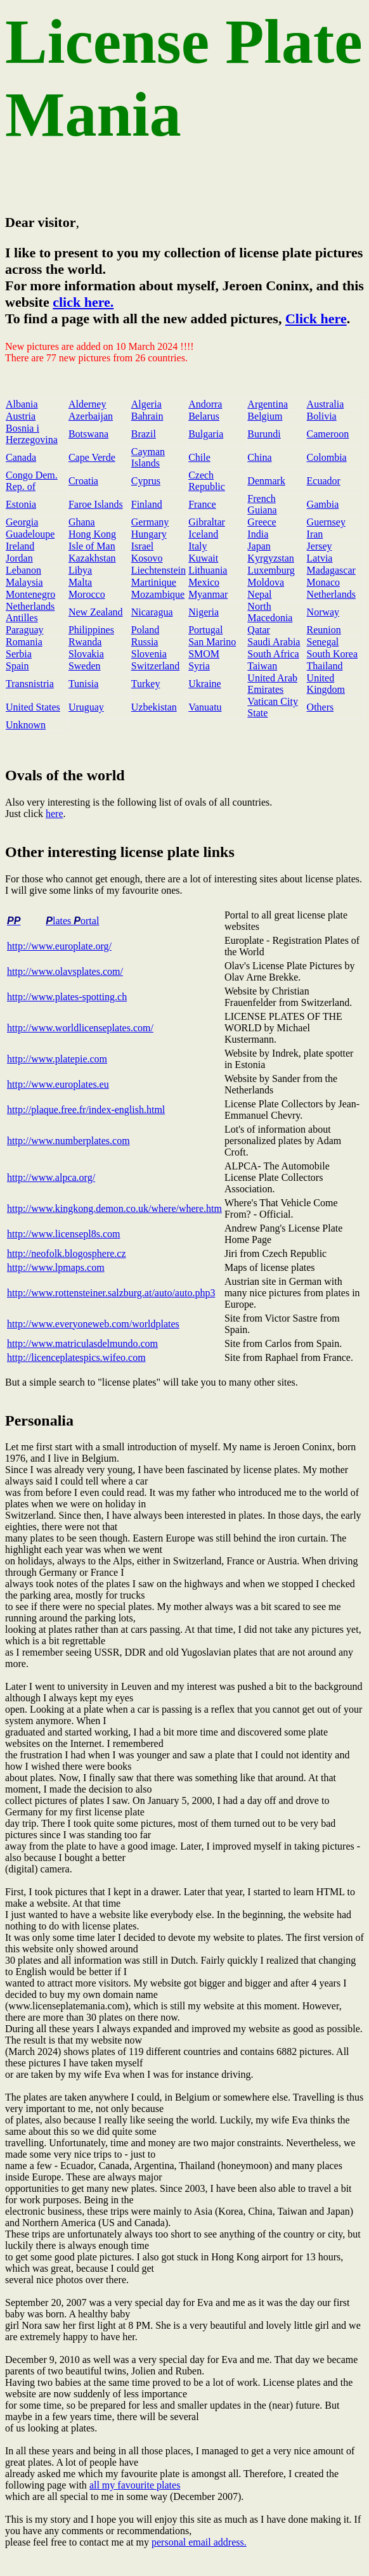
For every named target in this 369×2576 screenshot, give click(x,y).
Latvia (320, 558)
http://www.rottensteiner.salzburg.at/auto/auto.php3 (111, 1292)
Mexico (203, 582)
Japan (258, 546)
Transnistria (30, 683)
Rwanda (84, 641)
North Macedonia (269, 612)
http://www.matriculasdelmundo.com (82, 1343)
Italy (197, 546)
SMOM (203, 653)
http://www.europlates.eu (58, 1084)
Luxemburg (270, 570)
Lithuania (207, 570)
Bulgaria (205, 433)
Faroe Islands (95, 504)
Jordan (19, 558)
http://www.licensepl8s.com (63, 1233)
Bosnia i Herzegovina (32, 434)
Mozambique (157, 594)
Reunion (324, 629)
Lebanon (23, 570)
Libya (80, 570)
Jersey (319, 546)
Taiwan (262, 665)
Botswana (88, 433)
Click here (316, 318)
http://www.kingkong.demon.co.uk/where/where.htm (114, 1208)
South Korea (332, 653)
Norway (323, 612)
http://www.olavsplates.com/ (65, 971)
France (202, 504)
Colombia (327, 457)
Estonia (21, 504)
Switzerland (155, 665)
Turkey (145, 683)
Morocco (86, 594)
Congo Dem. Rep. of (32, 481)
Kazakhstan (92, 558)
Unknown (26, 724)
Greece (261, 522)
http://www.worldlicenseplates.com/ (80, 1027)
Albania (22, 404)
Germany (150, 522)
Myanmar (208, 594)
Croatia (83, 480)
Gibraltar (206, 522)
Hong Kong (92, 534)
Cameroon (328, 433)
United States (33, 707)
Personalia (39, 1420)
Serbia (19, 653)
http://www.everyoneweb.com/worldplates (93, 1323)
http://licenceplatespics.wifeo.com (76, 1357)
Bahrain (147, 416)
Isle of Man (91, 546)
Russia (145, 641)
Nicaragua (152, 612)
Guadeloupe (30, 534)
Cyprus (145, 480)
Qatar (258, 629)
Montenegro (30, 594)
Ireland (20, 546)
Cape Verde (91, 457)
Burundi (263, 433)
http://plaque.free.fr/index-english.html (86, 1109)
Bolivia (322, 416)
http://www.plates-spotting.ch (67, 996)
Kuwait (203, 558)
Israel (142, 546)
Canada (21, 457)
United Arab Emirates (272, 684)
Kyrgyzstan (270, 558)
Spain (17, 665)
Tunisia (83, 683)
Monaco (323, 582)
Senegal (323, 641)
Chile (199, 457)
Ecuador (323, 480)
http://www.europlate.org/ (59, 946)
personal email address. (199, 2542)
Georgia (22, 522)
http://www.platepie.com (57, 1058)
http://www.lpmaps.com (56, 1267)
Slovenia (149, 653)
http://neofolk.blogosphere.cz (66, 1253)
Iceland (203, 534)
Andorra (205, 404)
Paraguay (25, 629)
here (54, 813)
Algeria (146, 404)
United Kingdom (326, 684)
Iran (315, 534)
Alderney (87, 404)
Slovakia (86, 653)
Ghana (81, 522)
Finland (146, 504)
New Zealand (95, 612)
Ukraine (204, 683)
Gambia (323, 504)
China (259, 457)
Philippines (91, 629)
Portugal (205, 629)
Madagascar (331, 570)
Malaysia (24, 582)
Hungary (149, 534)
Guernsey (326, 522)
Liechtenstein (158, 570)
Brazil (143, 433)
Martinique (153, 582)
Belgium (264, 416)
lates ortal (72, 920)
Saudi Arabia (273, 641)
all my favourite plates (135, 2485)
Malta (80, 582)
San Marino (212, 641)
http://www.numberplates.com (68, 1140)
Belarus (203, 416)
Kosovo (147, 558)
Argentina (267, 404)
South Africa (273, 653)
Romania (24, 641)
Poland (145, 629)
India (257, 534)
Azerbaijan (90, 416)
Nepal (259, 594)
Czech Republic (206, 481)
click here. (83, 302)
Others (320, 707)
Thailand (325, 665)
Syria (199, 665)
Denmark (266, 480)
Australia (325, 404)
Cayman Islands (148, 457)
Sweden (84, 665)
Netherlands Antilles (30, 612)
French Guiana (261, 504)
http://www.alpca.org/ (51, 1177)
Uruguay (86, 707)
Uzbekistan (154, 707)
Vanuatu (204, 707)
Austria (21, 416)
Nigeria (203, 612)
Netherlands (331, 594)
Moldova (265, 582)
